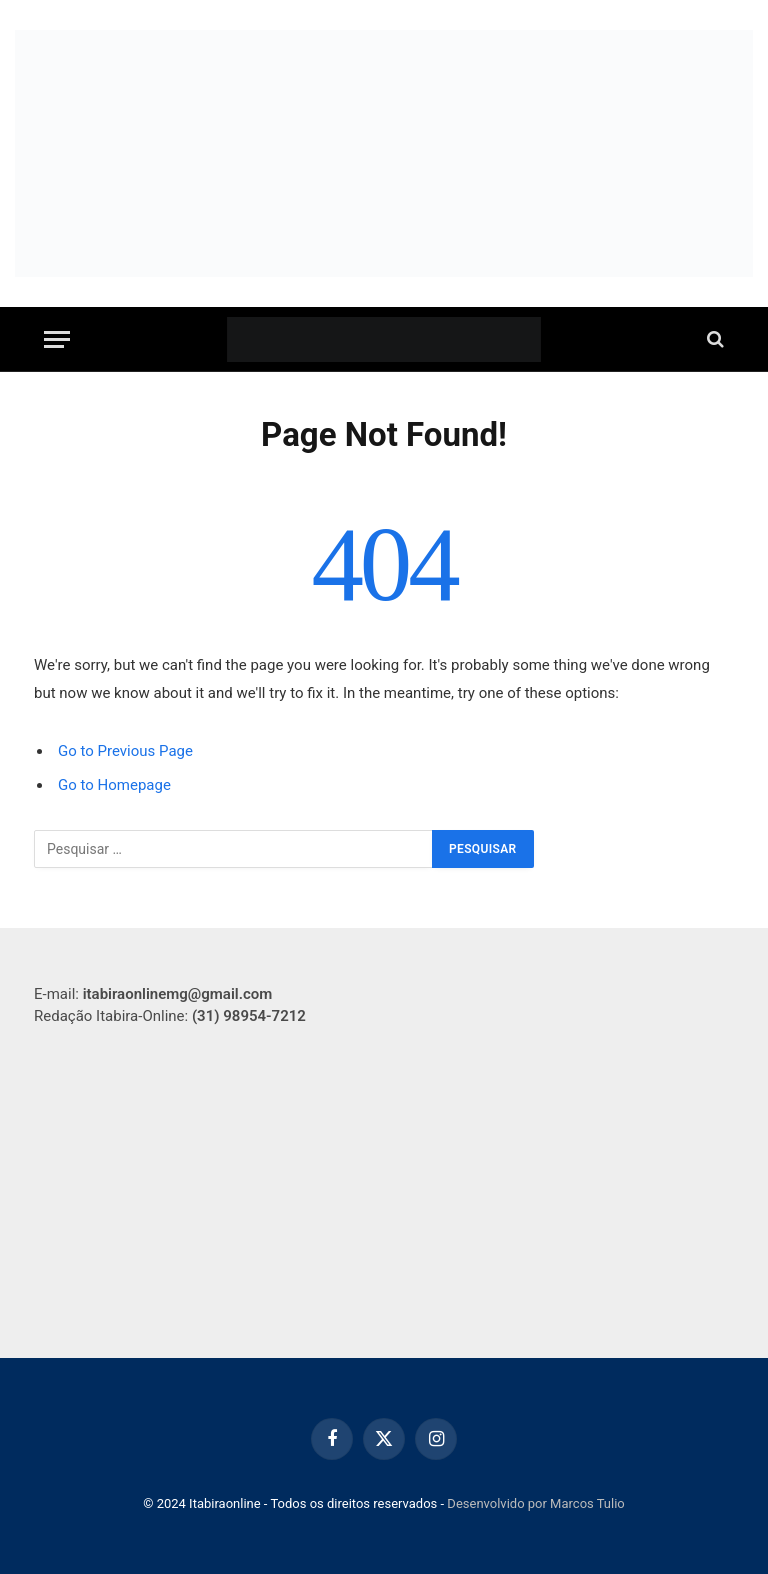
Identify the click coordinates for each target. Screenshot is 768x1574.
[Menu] (57, 339)
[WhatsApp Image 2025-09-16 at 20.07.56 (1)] (384, 153)
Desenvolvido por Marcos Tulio (535, 1503)
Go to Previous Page (125, 751)
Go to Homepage (114, 785)
